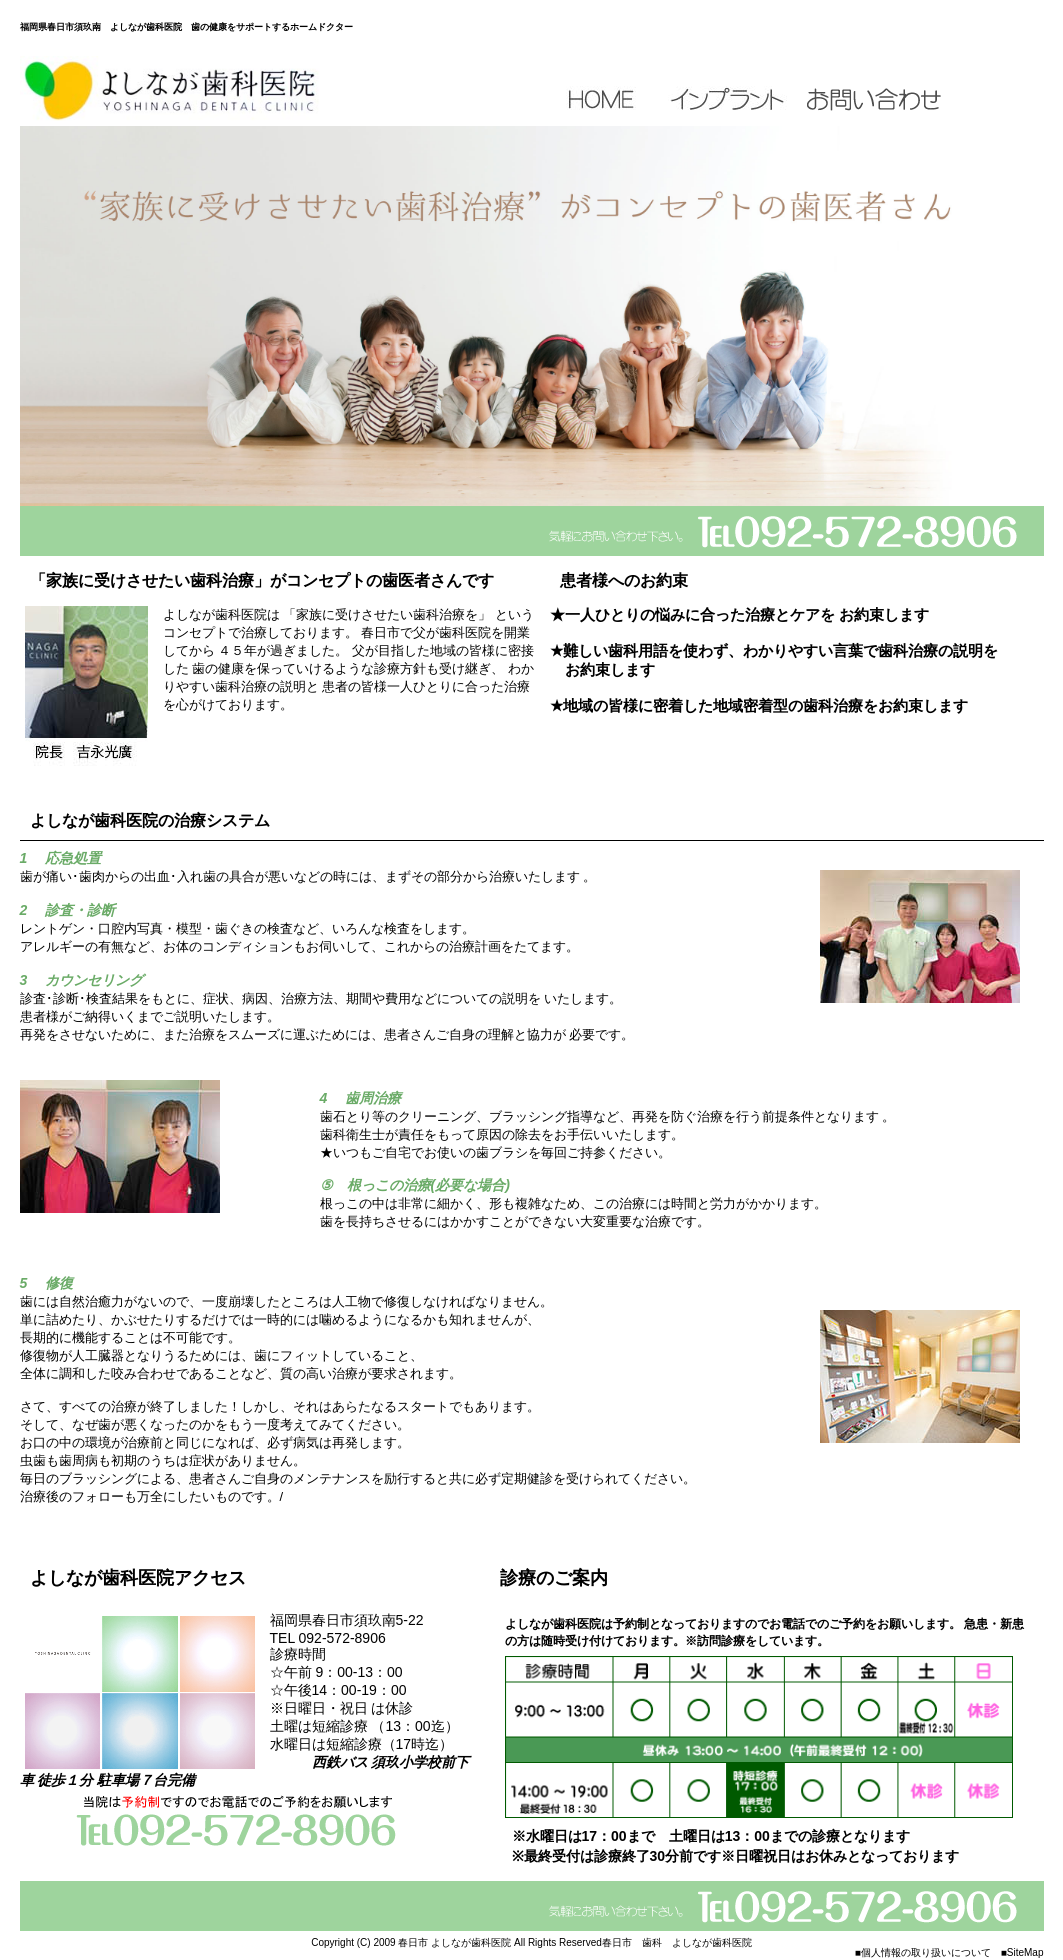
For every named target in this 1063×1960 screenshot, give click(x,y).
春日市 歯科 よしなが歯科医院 (677, 1942)
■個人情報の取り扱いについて (923, 1952)
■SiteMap (1022, 1952)
